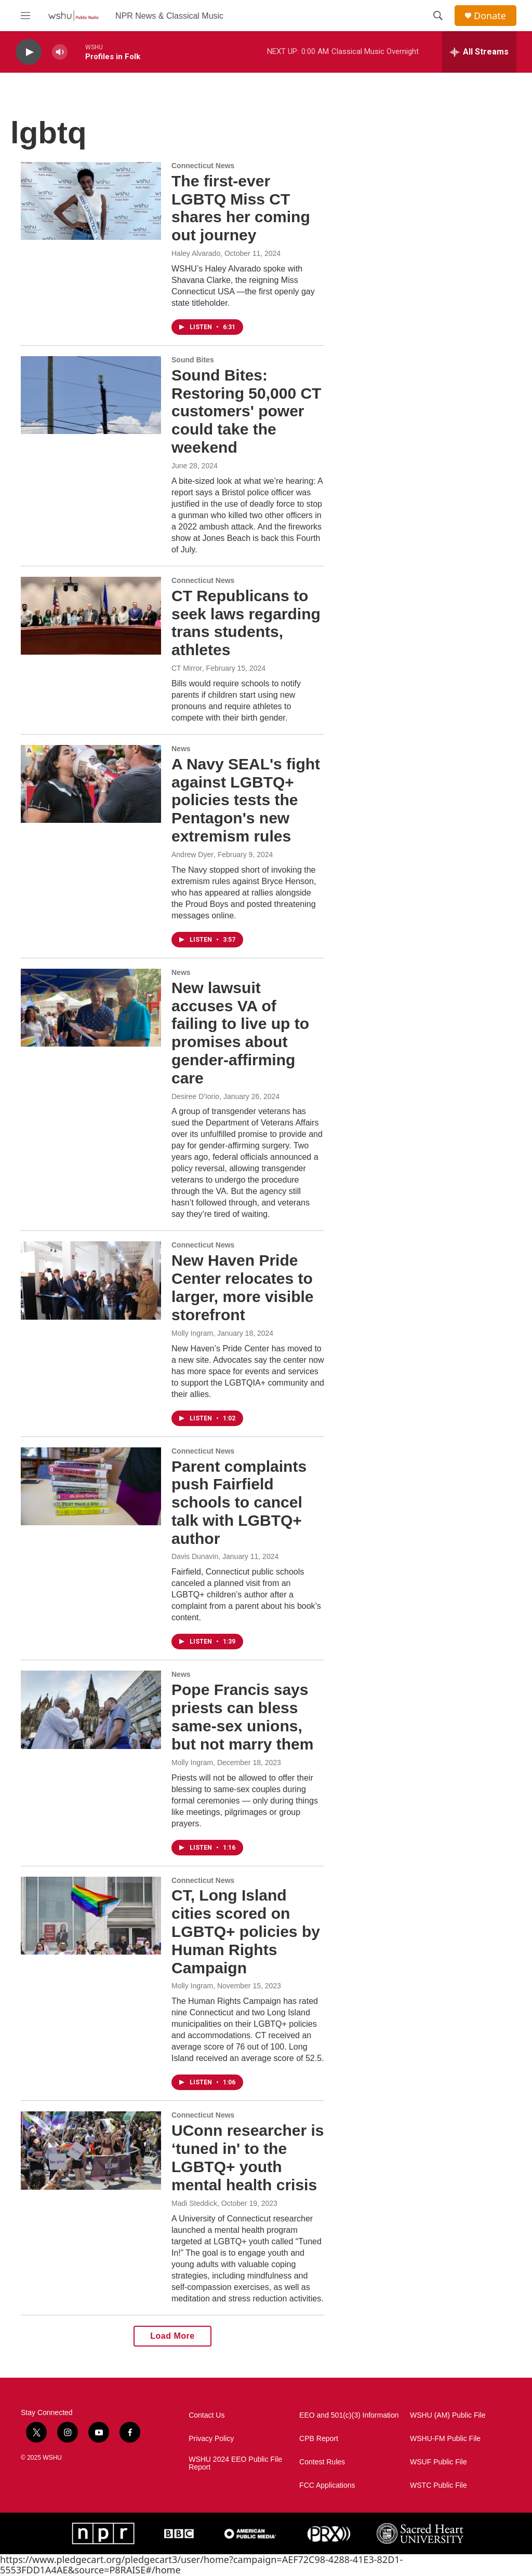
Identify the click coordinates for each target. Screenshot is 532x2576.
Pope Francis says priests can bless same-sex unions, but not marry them (242, 1716)
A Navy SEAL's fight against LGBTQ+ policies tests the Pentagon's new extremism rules (245, 800)
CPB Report (318, 2439)
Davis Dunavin (194, 1556)
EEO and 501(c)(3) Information (348, 2415)
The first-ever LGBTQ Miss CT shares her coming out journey (240, 207)
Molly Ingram (192, 1333)
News (181, 748)
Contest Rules (322, 2462)
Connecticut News (202, 165)
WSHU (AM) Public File (447, 2415)
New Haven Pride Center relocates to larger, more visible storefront (242, 1287)
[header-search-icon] (438, 15)
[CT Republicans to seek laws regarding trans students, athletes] (91, 616)
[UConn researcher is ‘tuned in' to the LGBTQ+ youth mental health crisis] (91, 2150)
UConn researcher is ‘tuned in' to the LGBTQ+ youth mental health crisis (247, 2157)
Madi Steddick (194, 2203)
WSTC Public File (438, 2485)
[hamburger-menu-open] (25, 15)
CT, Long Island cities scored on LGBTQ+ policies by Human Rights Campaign (245, 1931)
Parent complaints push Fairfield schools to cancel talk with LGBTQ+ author (239, 1502)
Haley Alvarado (195, 253)
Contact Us (206, 2415)
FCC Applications (327, 2485)
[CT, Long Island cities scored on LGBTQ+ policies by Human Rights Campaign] (91, 1916)
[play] (28, 52)
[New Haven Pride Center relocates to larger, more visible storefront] (91, 1280)
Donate (490, 15)
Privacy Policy (211, 2439)
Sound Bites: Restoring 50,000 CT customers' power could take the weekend (246, 411)
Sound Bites (192, 360)
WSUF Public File (438, 2462)
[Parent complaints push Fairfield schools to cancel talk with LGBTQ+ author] (91, 1486)
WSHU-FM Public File (445, 2439)
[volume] (60, 52)
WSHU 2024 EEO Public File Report (235, 2464)
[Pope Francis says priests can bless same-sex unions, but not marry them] (91, 1709)
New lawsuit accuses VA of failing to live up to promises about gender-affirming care (240, 1033)
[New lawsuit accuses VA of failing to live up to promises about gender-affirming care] (91, 1008)
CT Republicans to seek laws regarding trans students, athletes (246, 622)
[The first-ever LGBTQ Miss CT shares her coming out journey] (91, 201)
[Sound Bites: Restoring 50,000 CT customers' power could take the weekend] (91, 395)
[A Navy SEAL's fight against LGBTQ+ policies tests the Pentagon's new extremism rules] (91, 784)
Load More (172, 2335)
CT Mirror (186, 668)
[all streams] (479, 52)
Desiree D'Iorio (195, 1096)
